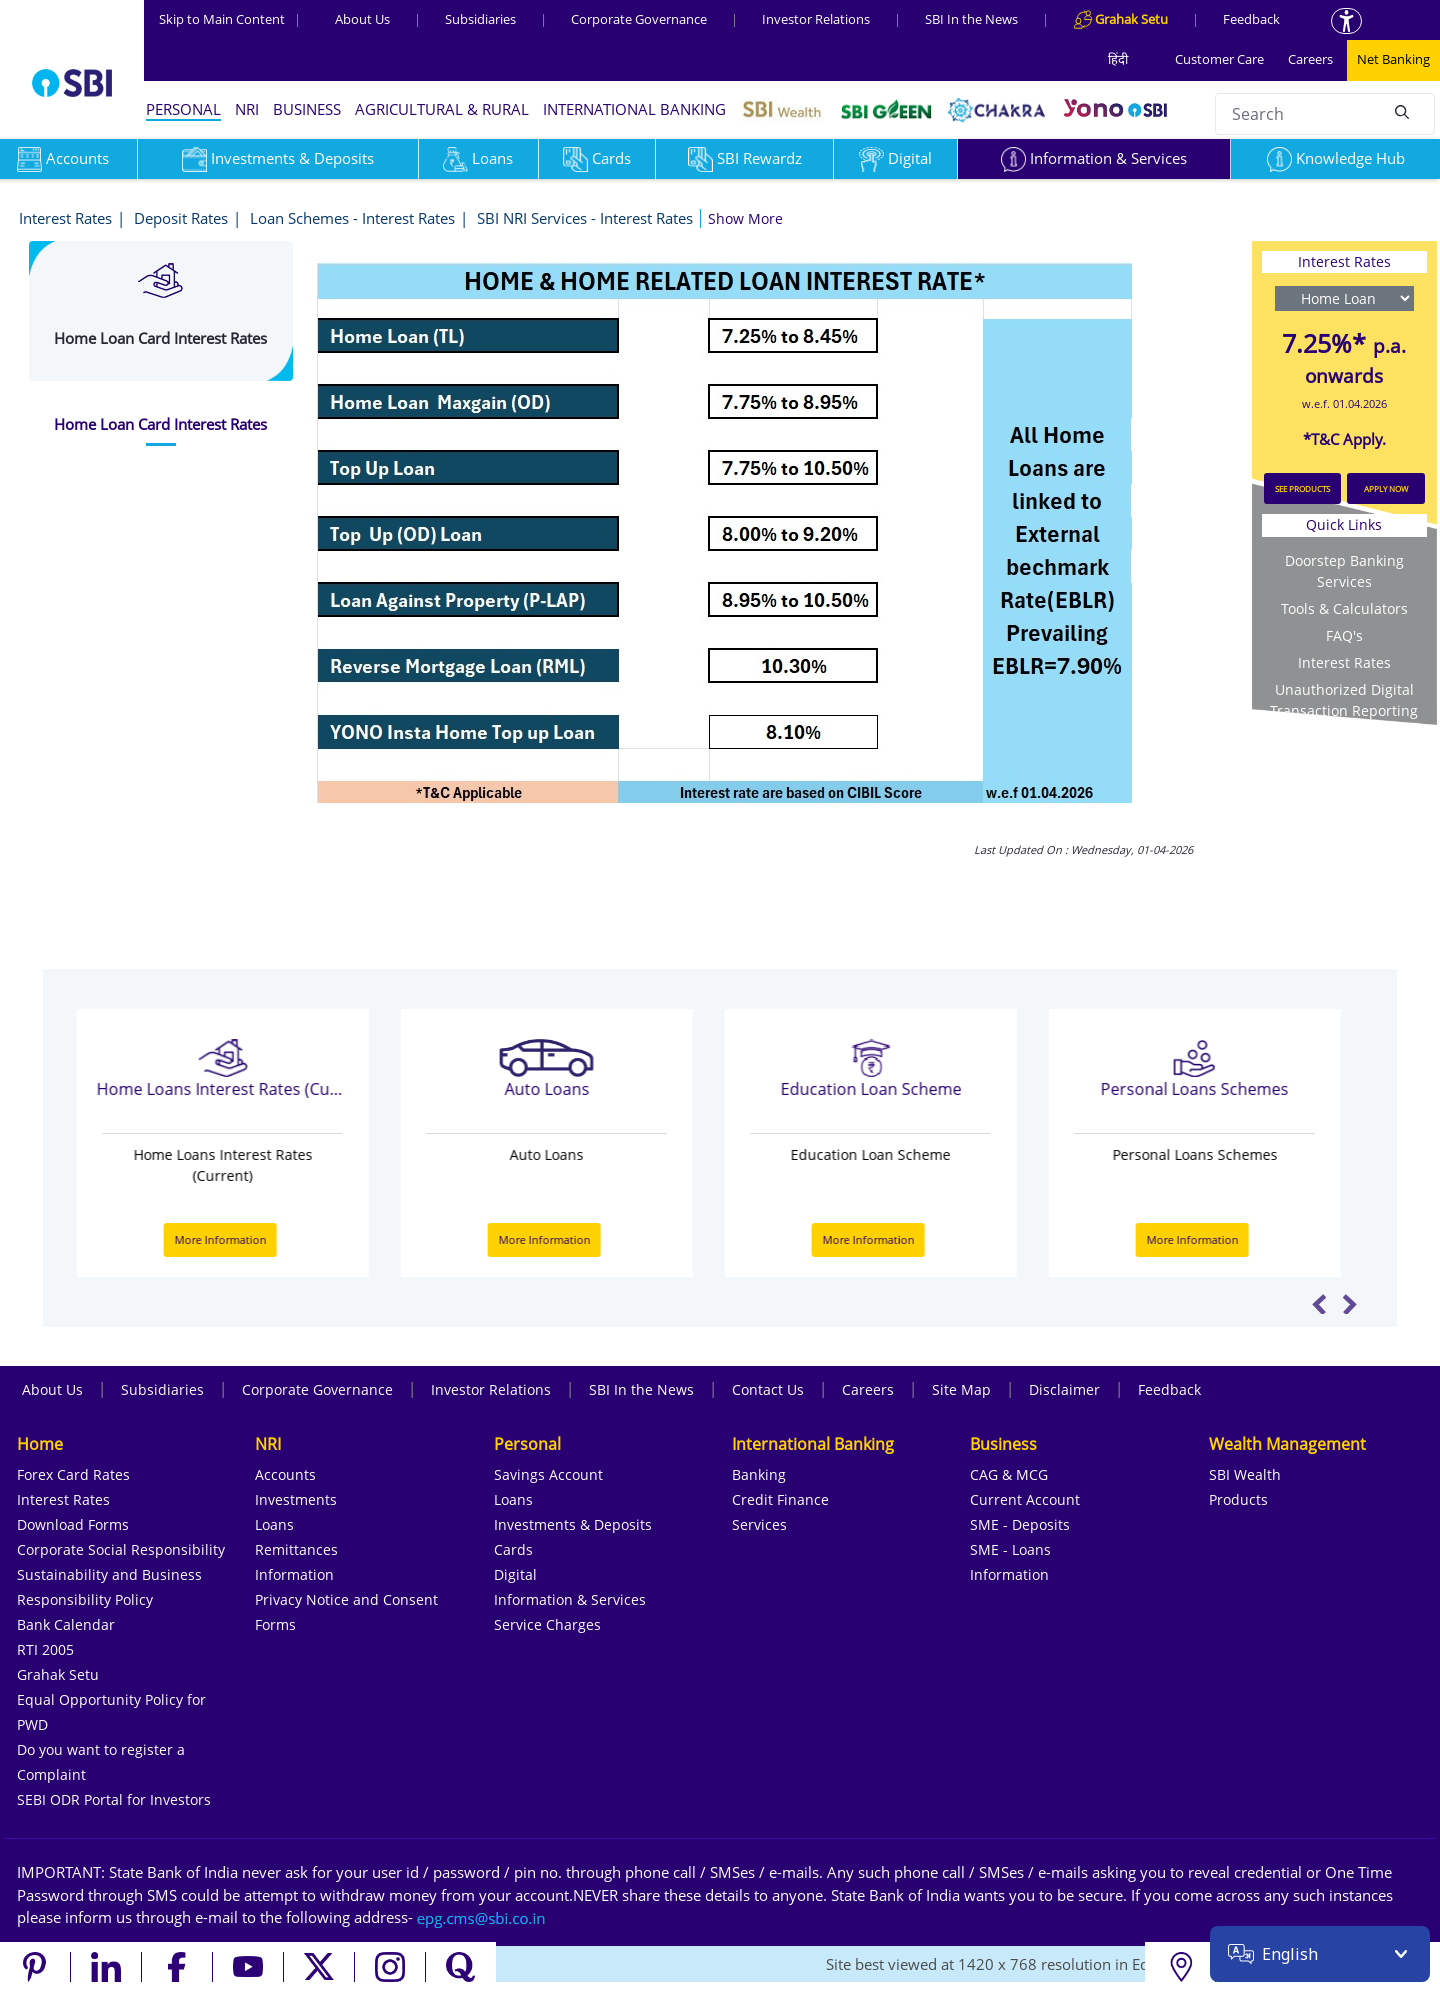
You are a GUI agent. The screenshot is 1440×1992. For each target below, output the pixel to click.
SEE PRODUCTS (1302, 488)
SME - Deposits (1020, 1524)
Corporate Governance (639, 19)
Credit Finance (780, 1499)
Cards (597, 158)
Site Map (961, 1389)
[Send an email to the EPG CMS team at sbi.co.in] (482, 1917)
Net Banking (1393, 59)
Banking (759, 1474)
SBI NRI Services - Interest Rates (585, 218)
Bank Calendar (66, 1624)
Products (1238, 1499)
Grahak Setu (58, 1674)
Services (759, 1524)
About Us (362, 19)
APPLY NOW (1386, 488)
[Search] (1402, 111)
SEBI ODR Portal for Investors (114, 1799)
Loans (478, 158)
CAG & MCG (1009, 1474)
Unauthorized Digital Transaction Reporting (1344, 700)
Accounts (285, 1474)
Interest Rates (65, 218)
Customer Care (1219, 59)
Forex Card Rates (73, 1474)
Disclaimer (1064, 1389)
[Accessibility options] (1346, 21)
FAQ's (1344, 635)
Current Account (1025, 1499)
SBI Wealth (1245, 1474)
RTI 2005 (45, 1649)
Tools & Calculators (1344, 608)
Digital (895, 158)
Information (294, 1574)
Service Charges (547, 1624)
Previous (1319, 1304)
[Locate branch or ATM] (1180, 1967)
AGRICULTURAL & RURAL (442, 109)
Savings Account (548, 1474)
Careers (1310, 59)
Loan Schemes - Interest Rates (352, 218)
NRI (247, 109)
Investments (296, 1499)
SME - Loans (1010, 1549)
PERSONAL (183, 109)
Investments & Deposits (278, 158)
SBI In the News (971, 19)
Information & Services (1094, 158)
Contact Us (768, 1389)
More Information (233, 1239)
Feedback (1251, 19)
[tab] (161, 424)
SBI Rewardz (745, 158)
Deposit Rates (181, 218)
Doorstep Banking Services (1344, 571)
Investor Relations (816, 19)
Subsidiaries (480, 19)
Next (1349, 1304)
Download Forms (73, 1524)
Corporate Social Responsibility (121, 1549)
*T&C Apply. (1344, 439)
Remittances (296, 1549)
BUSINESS (307, 109)
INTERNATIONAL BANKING (634, 109)
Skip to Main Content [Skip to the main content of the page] (230, 19)
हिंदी (1118, 59)
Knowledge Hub (1336, 158)
